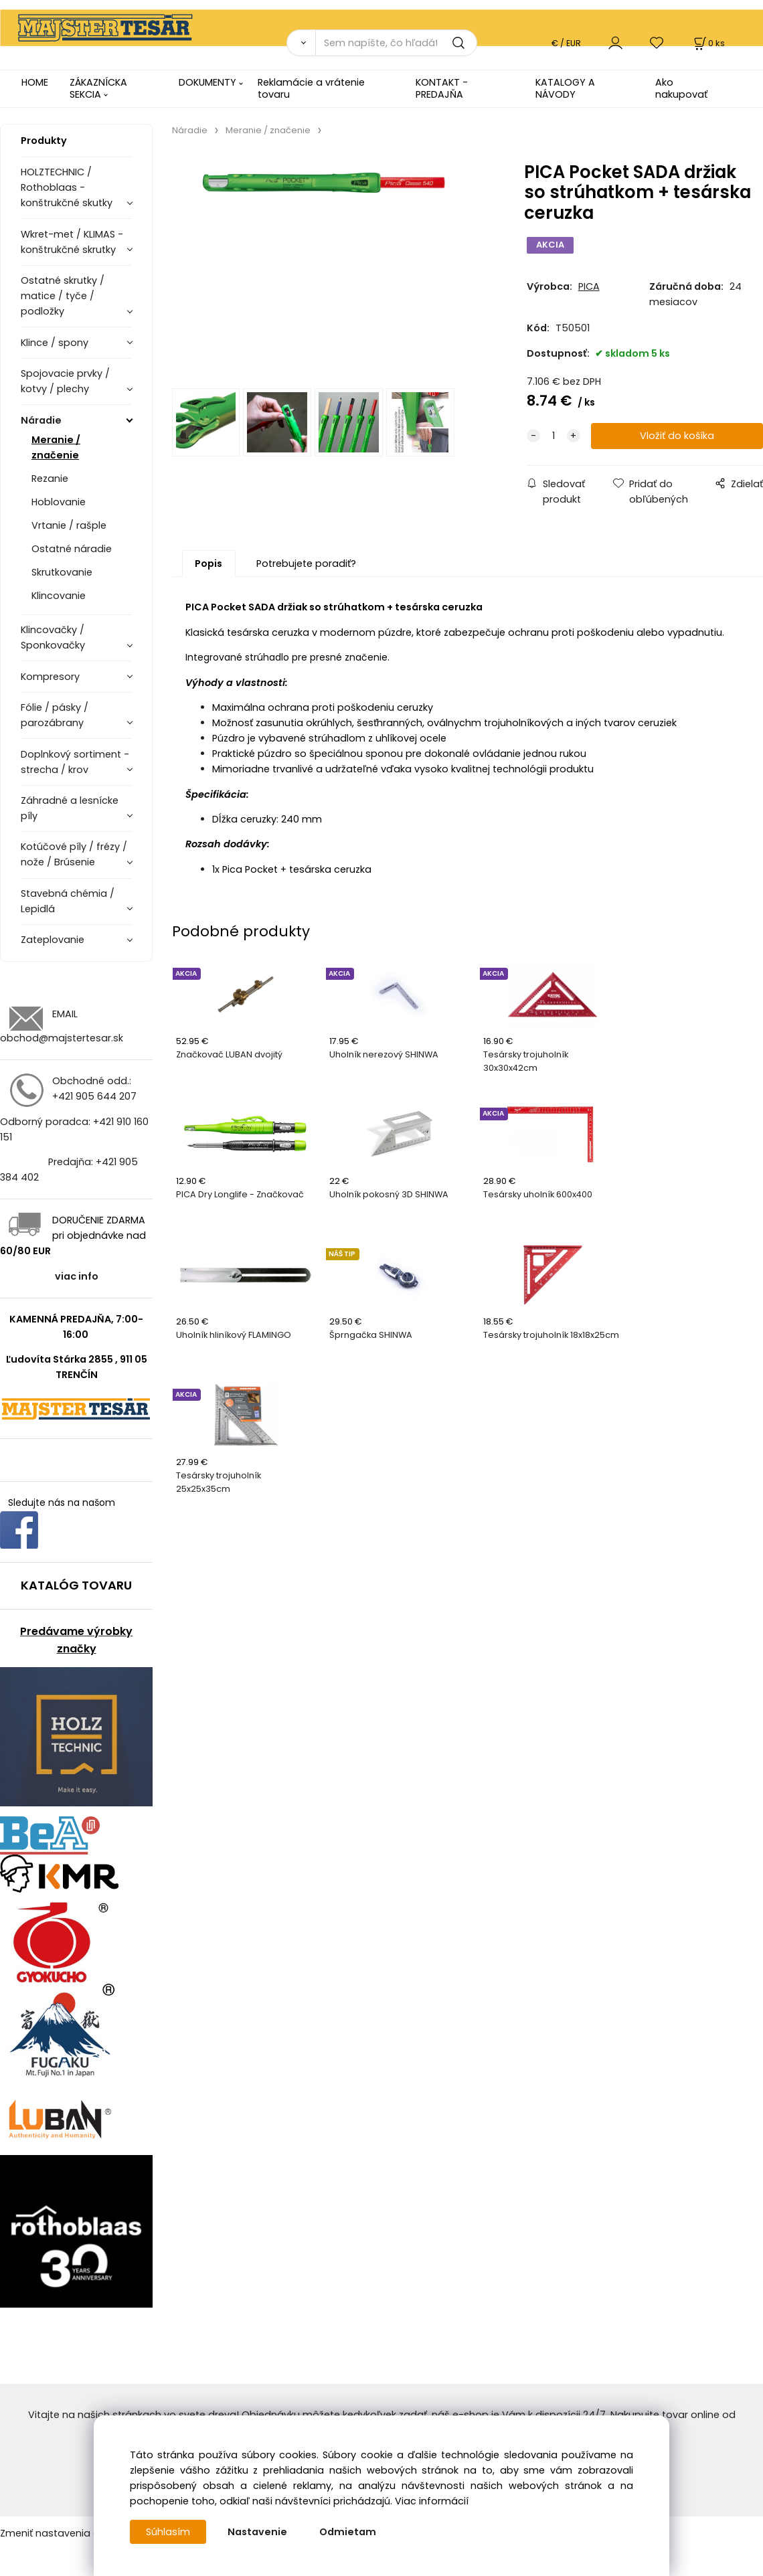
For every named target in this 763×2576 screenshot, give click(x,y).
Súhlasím (168, 2532)
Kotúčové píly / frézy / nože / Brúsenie (74, 854)
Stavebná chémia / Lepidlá (67, 901)
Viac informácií (432, 2501)
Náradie (41, 420)
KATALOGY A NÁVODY (565, 88)
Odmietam (347, 2532)
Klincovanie (58, 595)
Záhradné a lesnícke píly (69, 808)
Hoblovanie (58, 502)
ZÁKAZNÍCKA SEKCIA (98, 88)
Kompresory (50, 676)
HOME (34, 82)
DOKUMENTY (207, 82)
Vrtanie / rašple (68, 525)
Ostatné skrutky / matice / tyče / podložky (62, 296)
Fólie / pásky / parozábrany (54, 715)
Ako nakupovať (681, 88)
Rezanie (49, 478)
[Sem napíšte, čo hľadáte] (396, 42)
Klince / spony (54, 342)
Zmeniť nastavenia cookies (65, 2533)
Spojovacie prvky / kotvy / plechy (65, 381)
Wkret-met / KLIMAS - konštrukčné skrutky (72, 242)
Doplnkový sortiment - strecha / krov (75, 762)
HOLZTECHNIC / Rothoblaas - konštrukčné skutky (66, 187)
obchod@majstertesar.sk (61, 1038)
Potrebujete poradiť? (306, 563)
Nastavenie (257, 2532)
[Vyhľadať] (300, 42)
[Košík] (708, 43)
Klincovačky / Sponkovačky (53, 637)
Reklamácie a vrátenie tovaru (311, 88)
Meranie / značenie (55, 447)
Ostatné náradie (71, 548)
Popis (208, 563)
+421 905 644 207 (94, 1096)
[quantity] (553, 436)
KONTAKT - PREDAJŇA (442, 88)
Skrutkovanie (61, 572)
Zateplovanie (52, 939)
